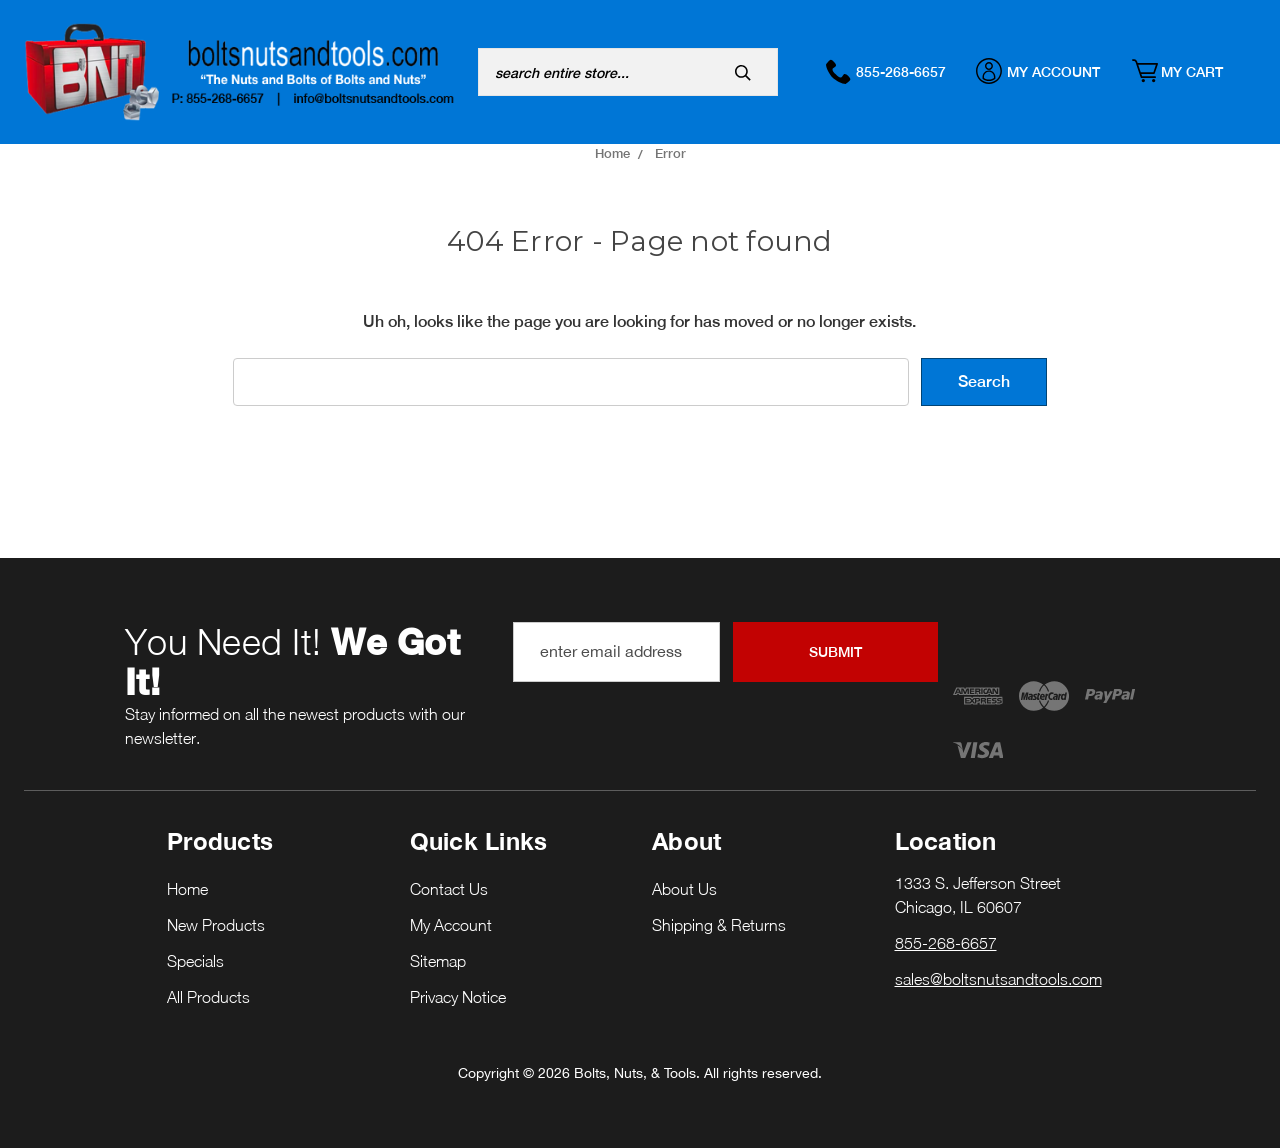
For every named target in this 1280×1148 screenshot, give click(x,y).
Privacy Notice (458, 997)
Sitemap (438, 961)
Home (187, 889)
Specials (195, 961)
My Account (1048, 71)
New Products (216, 925)
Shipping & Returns (719, 925)
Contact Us (449, 889)
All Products (208, 997)
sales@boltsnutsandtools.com (998, 979)
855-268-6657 (896, 71)
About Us (684, 889)
